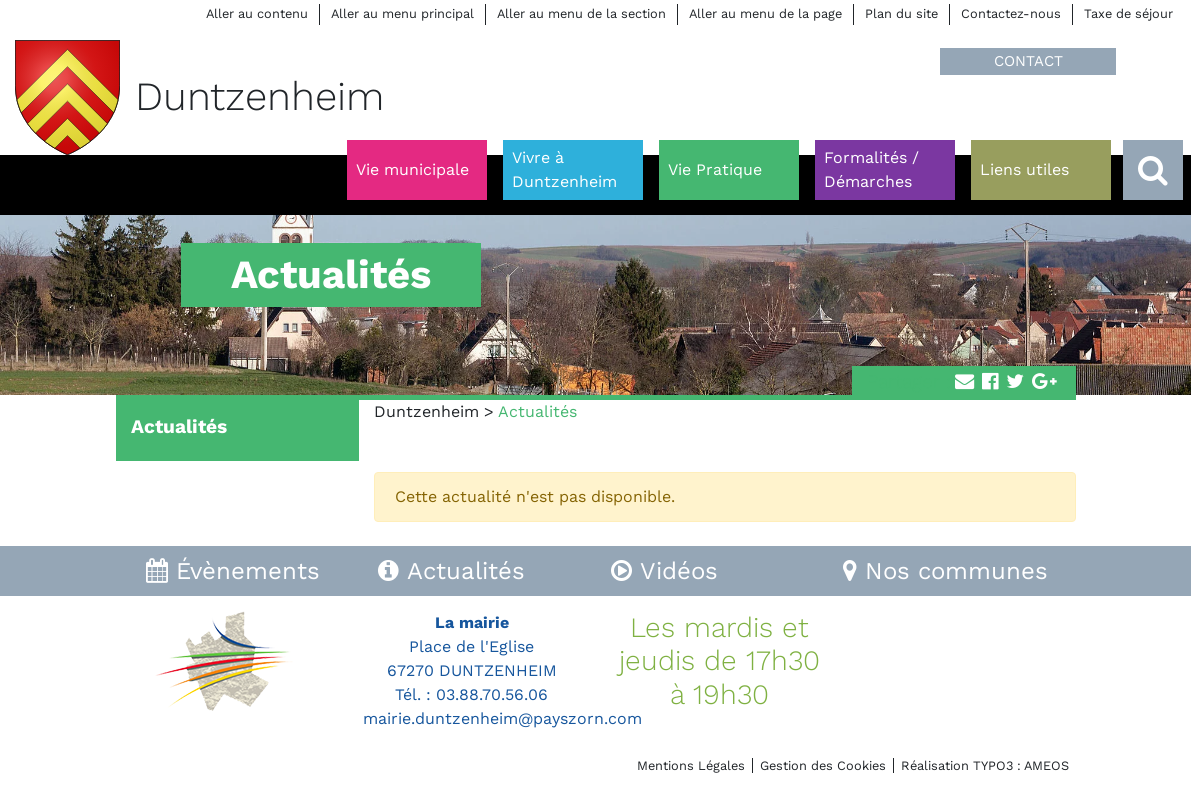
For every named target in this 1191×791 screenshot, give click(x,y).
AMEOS (1046, 765)
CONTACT (1028, 61)
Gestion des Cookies (823, 765)
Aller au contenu (257, 13)
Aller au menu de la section (581, 13)
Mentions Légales (691, 765)
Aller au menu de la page (765, 13)
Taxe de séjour (1128, 13)
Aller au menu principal (402, 13)
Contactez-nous (1011, 13)
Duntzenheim (426, 411)
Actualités (179, 426)
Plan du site (901, 13)
